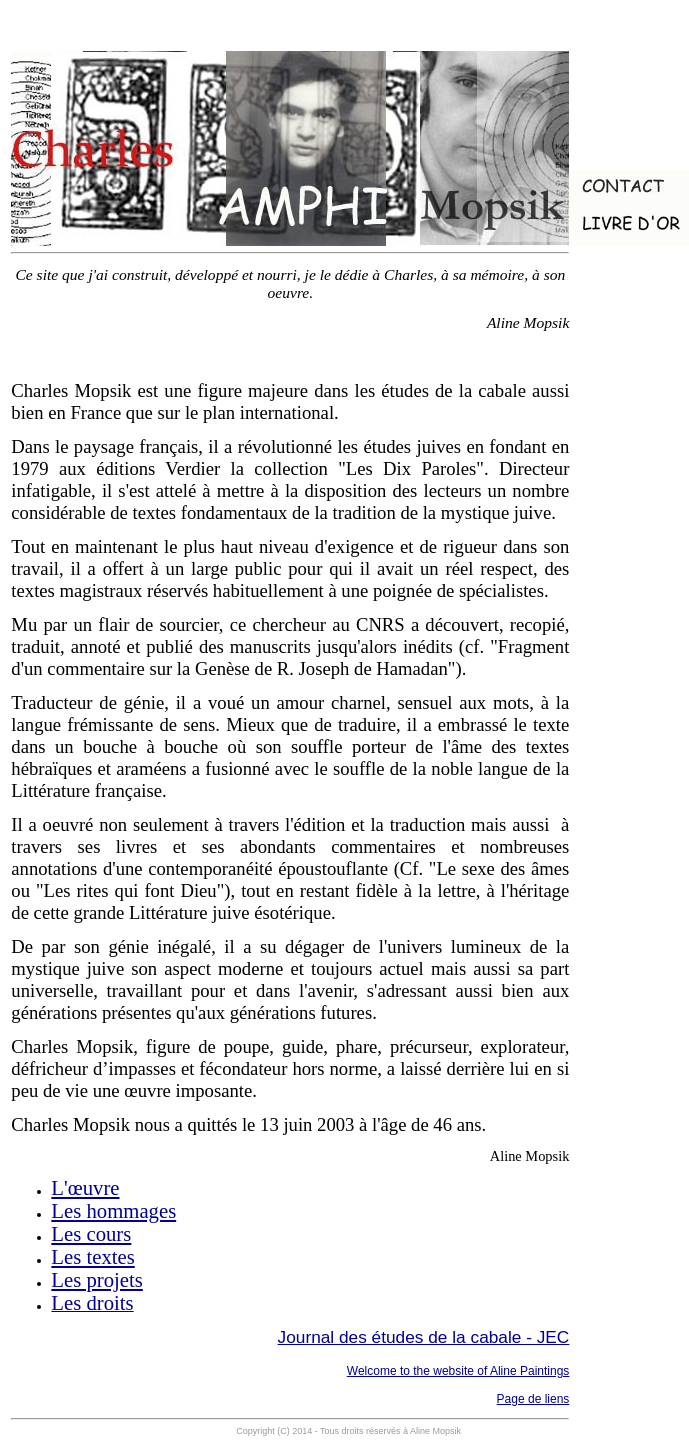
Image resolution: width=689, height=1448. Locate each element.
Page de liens (533, 1399)
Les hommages (113, 1211)
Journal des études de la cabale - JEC (424, 1337)
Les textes (92, 1257)
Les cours (91, 1234)
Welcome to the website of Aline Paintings (458, 1371)
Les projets (96, 1280)
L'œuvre (85, 1188)
